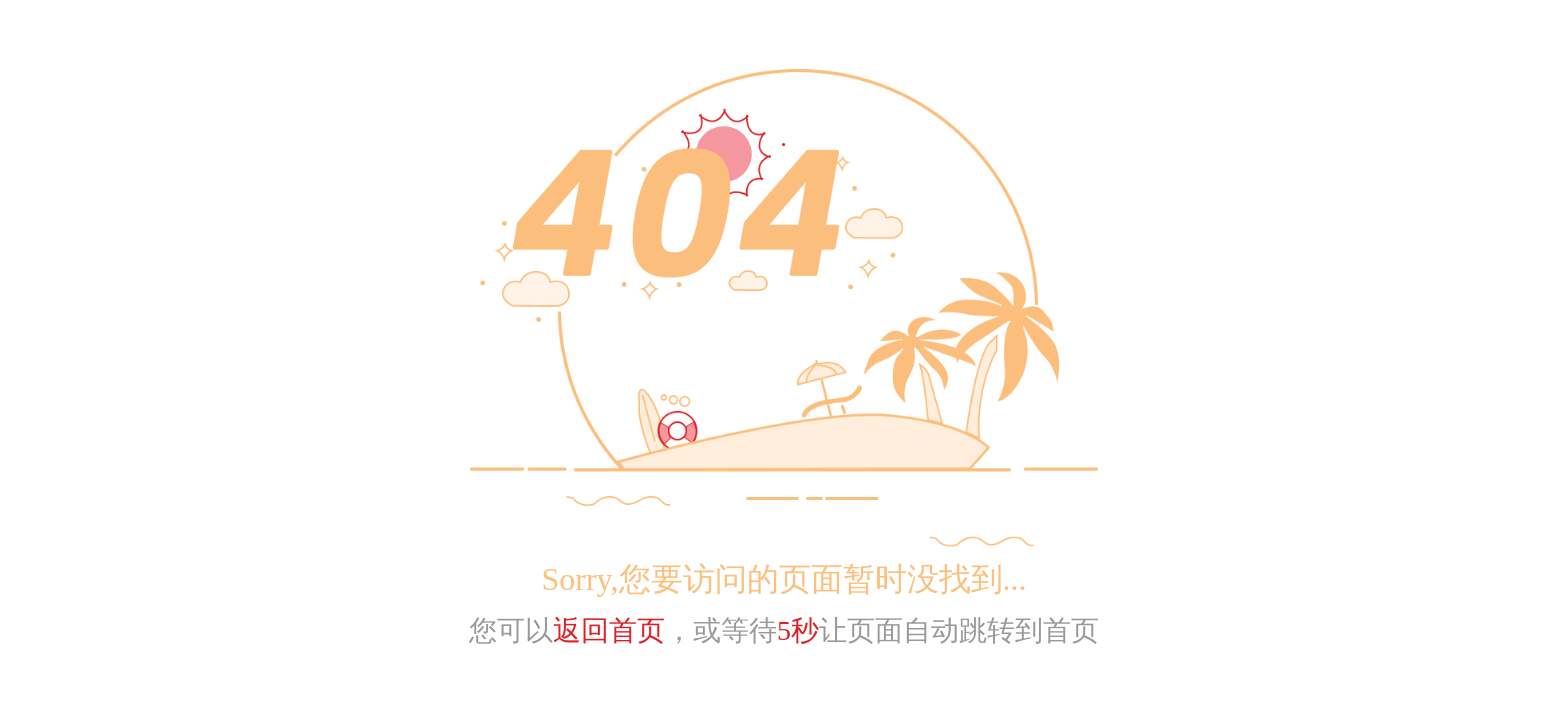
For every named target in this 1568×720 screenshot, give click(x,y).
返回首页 (609, 630)
